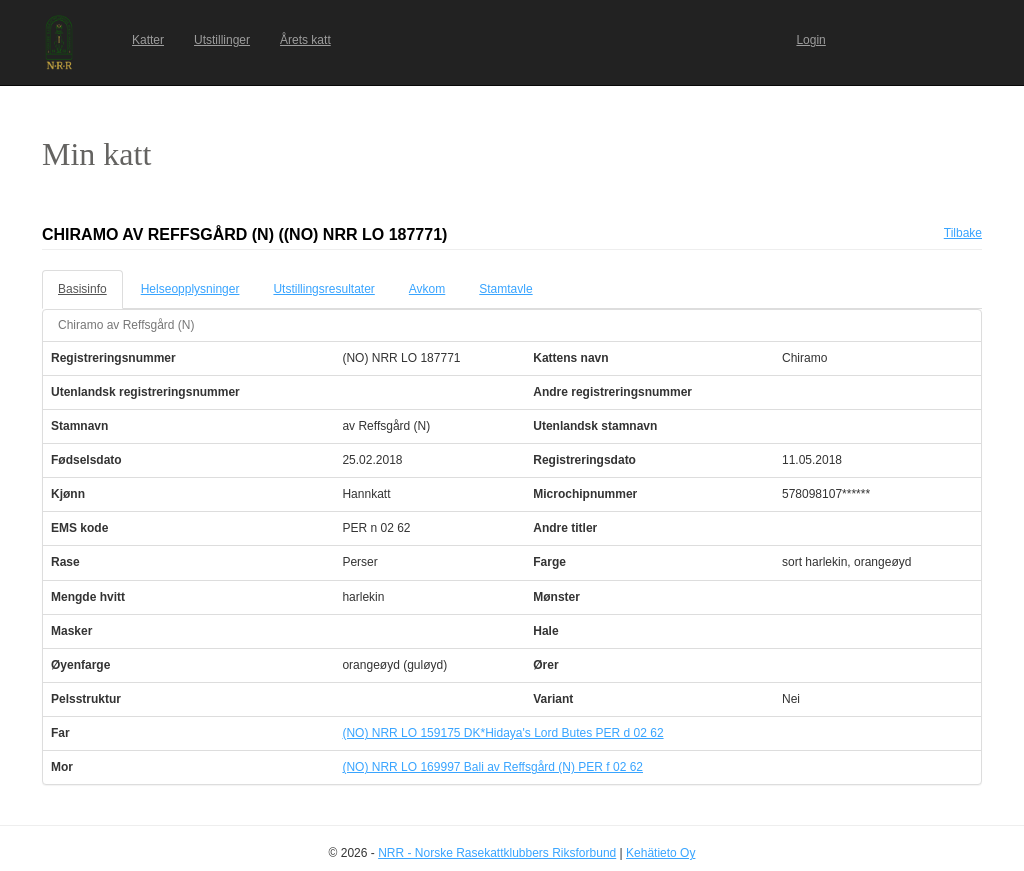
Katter (148, 40)
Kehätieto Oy (660, 853)
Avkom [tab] (427, 289)
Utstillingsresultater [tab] (323, 289)
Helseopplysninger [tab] (190, 289)
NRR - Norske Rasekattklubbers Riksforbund (497, 853)
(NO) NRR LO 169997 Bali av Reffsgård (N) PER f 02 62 (492, 767)
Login (810, 40)
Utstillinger (222, 40)
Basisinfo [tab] (82, 289)
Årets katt (305, 40)
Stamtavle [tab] (505, 289)
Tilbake (963, 233)
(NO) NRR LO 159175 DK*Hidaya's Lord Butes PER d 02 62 (502, 733)
